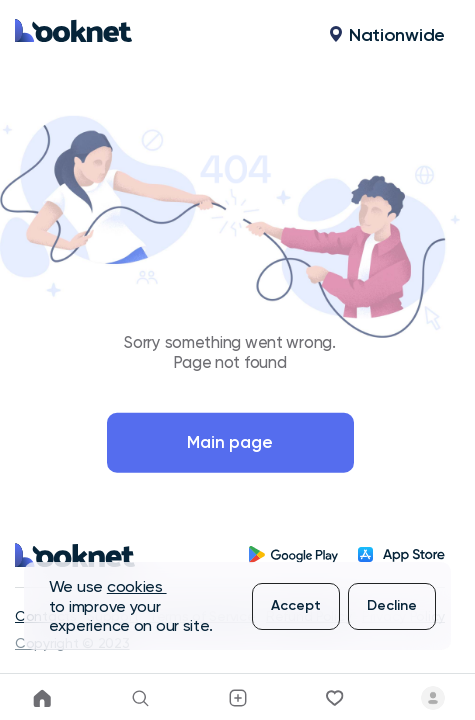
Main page (230, 442)
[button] (302, 35)
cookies (137, 586)
